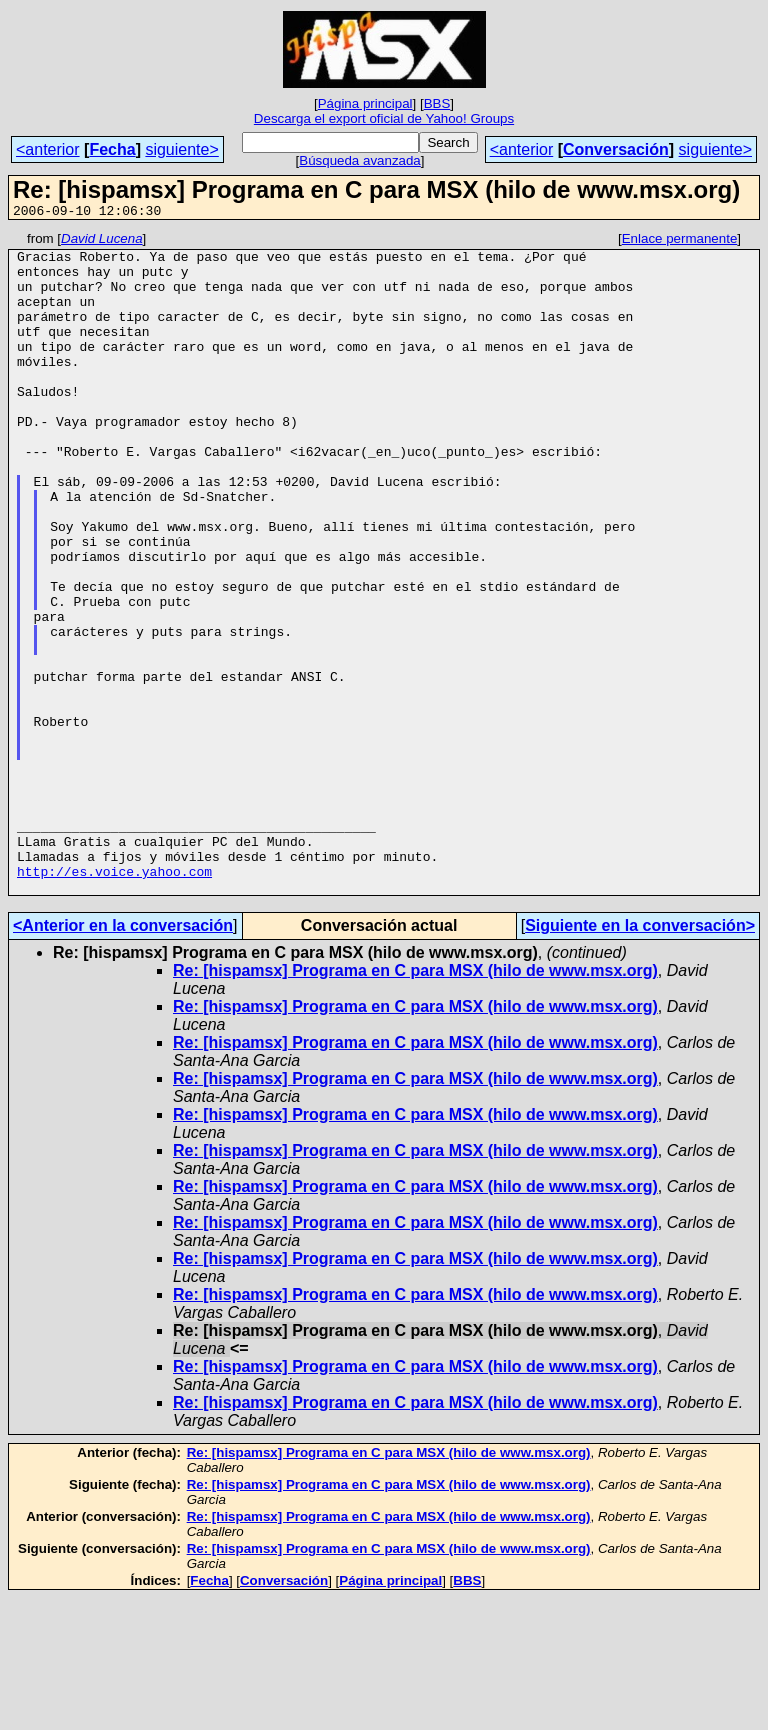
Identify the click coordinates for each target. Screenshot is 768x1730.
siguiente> (181, 149)
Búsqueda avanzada (360, 160)
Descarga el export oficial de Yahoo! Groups (384, 118)
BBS (437, 103)
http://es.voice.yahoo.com (114, 1000)
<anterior (48, 149)
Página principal (365, 103)
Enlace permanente (680, 241)
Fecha (112, 149)
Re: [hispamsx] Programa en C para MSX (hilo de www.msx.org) (415, 1102)
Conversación (616, 149)
